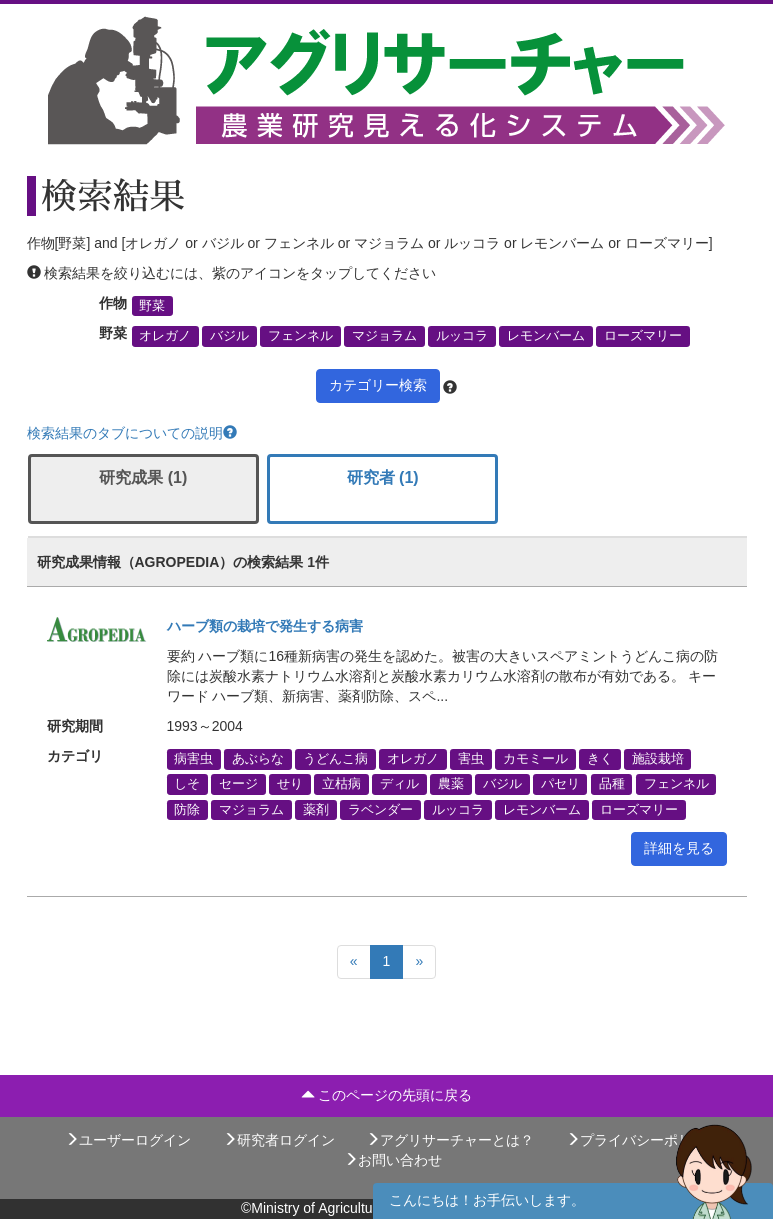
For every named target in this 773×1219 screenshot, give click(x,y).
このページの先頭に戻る (387, 1095)
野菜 (152, 306)
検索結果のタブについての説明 (132, 433)
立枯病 (341, 784)
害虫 (471, 759)
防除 (187, 809)
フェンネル (300, 336)
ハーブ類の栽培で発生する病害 (265, 626)
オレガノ (165, 336)
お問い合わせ (393, 1160)
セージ (238, 784)
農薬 (451, 784)
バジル (229, 336)
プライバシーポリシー (643, 1140)
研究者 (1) (383, 477)
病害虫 (193, 759)
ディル (399, 784)
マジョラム (384, 336)
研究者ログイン (279, 1140)
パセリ (560, 784)
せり (290, 784)
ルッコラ (462, 336)
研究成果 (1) (143, 477)
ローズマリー (643, 336)
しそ (187, 784)
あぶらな (258, 759)
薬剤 (316, 809)
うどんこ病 (335, 759)
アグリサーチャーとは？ (450, 1140)
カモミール (535, 759)
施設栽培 (658, 759)
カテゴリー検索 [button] (378, 385)
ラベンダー (380, 809)
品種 (612, 784)
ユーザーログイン (128, 1140)
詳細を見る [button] (679, 848)
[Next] (419, 962)
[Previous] (354, 962)
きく (600, 759)
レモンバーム (546, 336)
